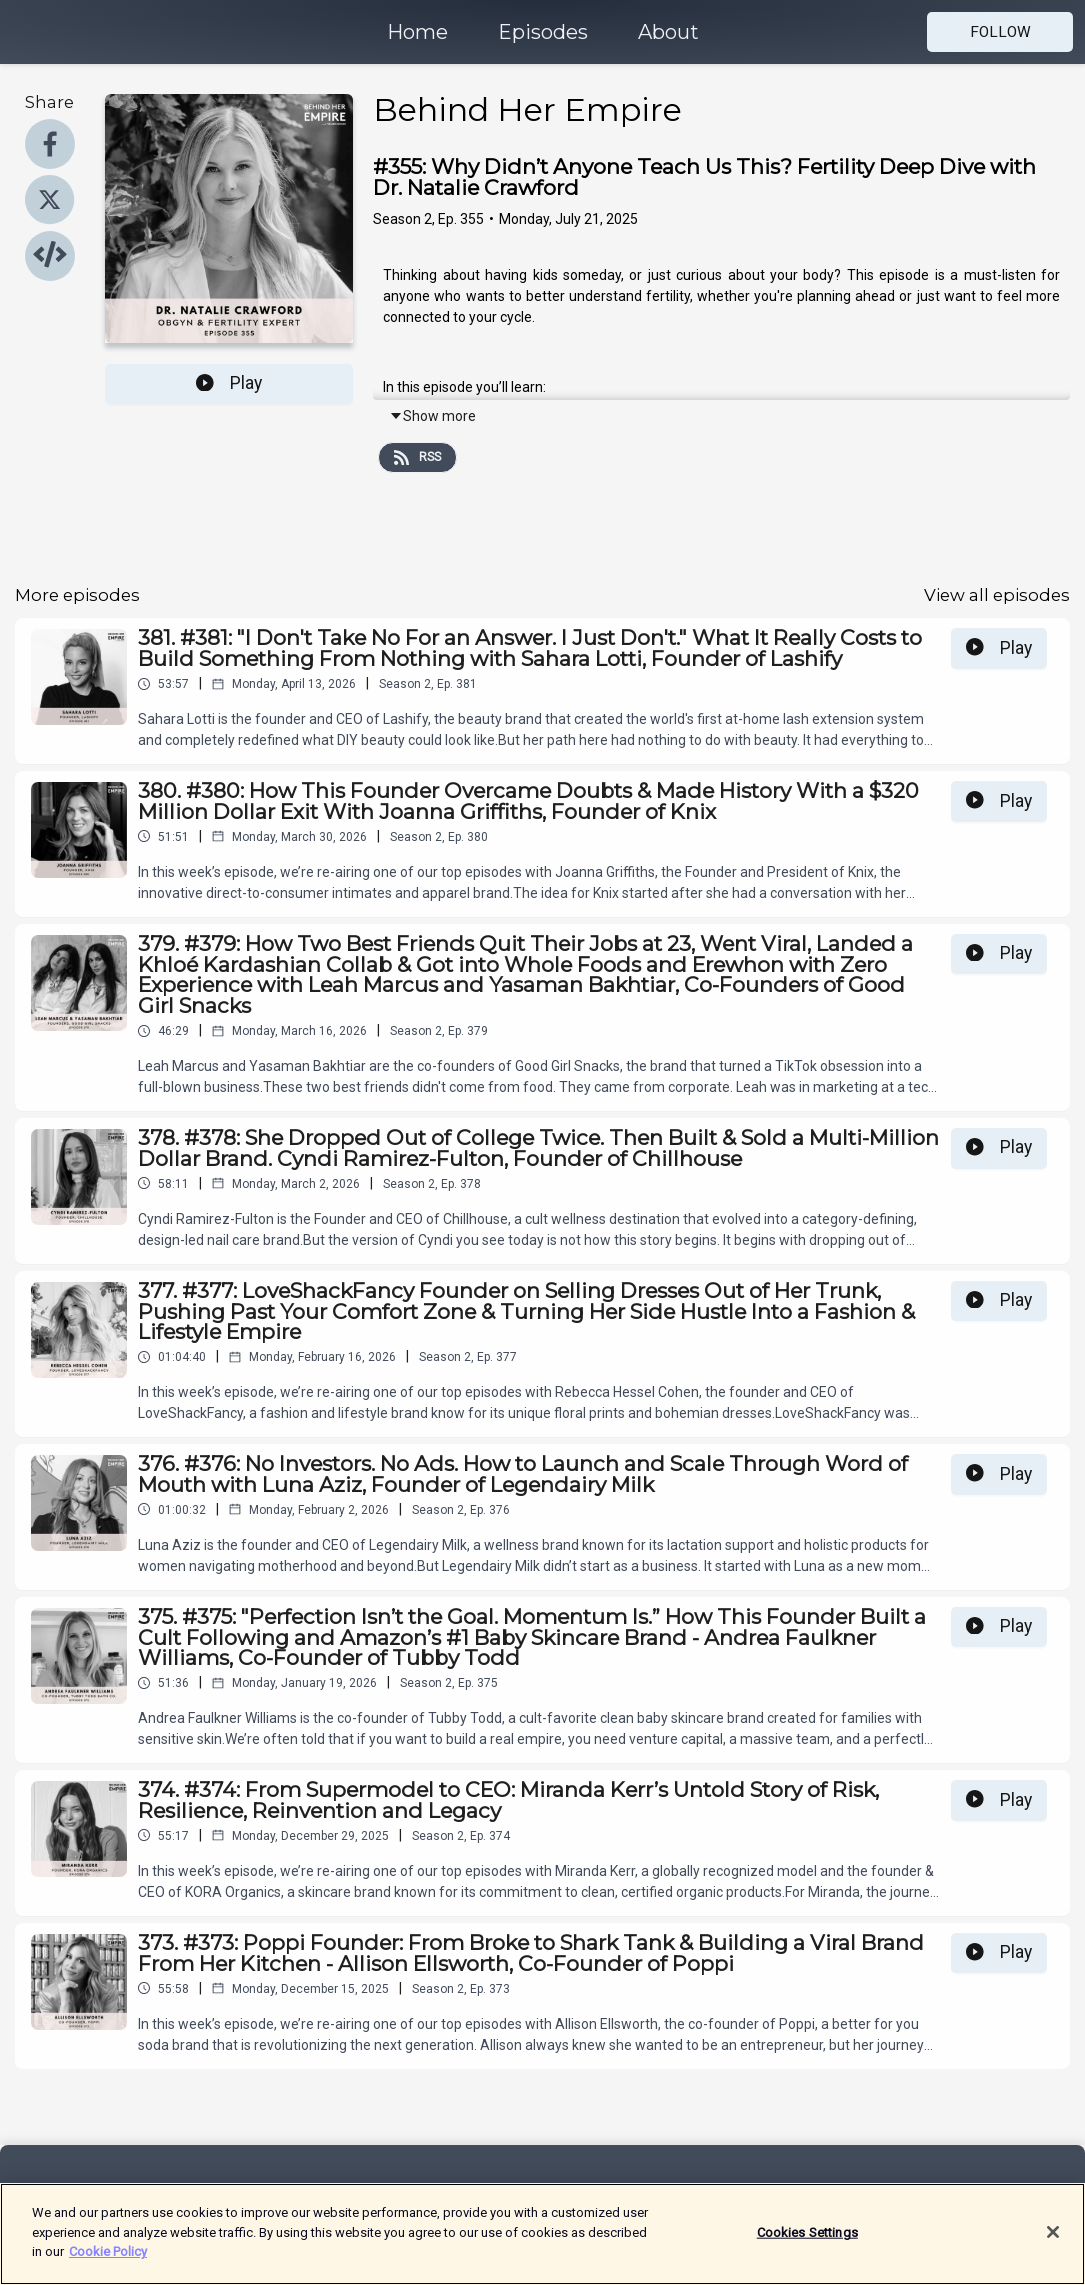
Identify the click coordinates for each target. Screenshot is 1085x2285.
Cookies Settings (807, 2246)
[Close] (1053, 2246)
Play (229, 383)
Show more (432, 416)
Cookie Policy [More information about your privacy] (108, 2266)
